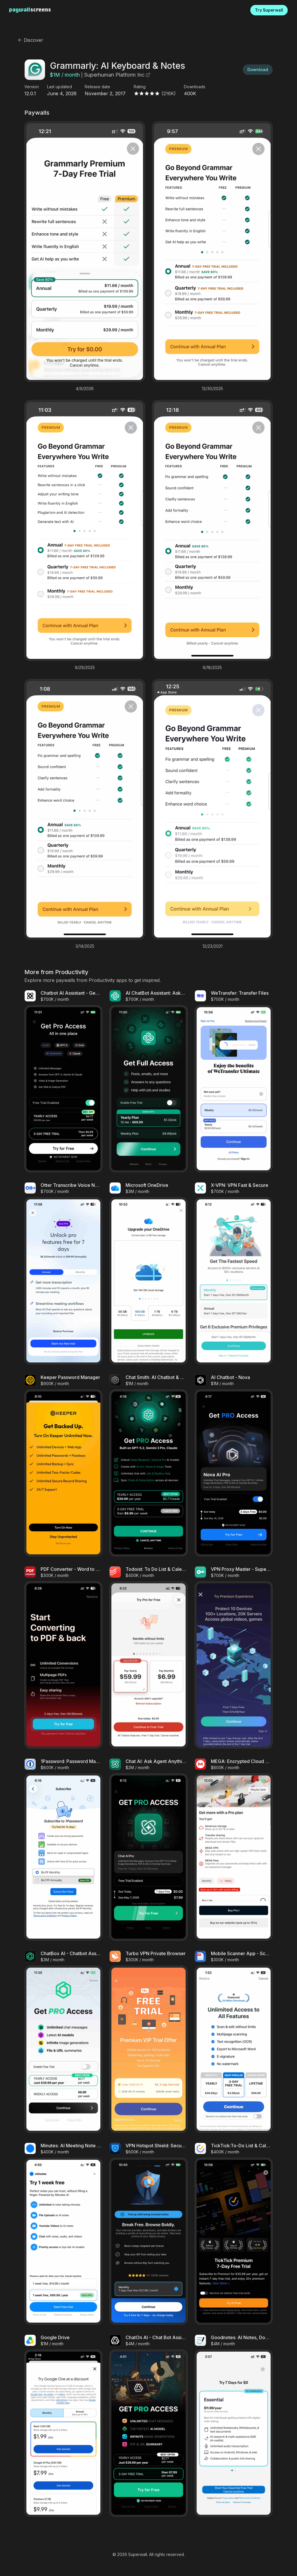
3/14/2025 (84, 946)
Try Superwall (269, 10)
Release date (97, 87)
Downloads (194, 87)
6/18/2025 (212, 668)
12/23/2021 (212, 946)
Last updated (59, 87)
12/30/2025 (212, 389)
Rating (140, 87)
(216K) (169, 93)
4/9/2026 (85, 389)
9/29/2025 (85, 668)
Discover (30, 40)
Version (31, 87)
